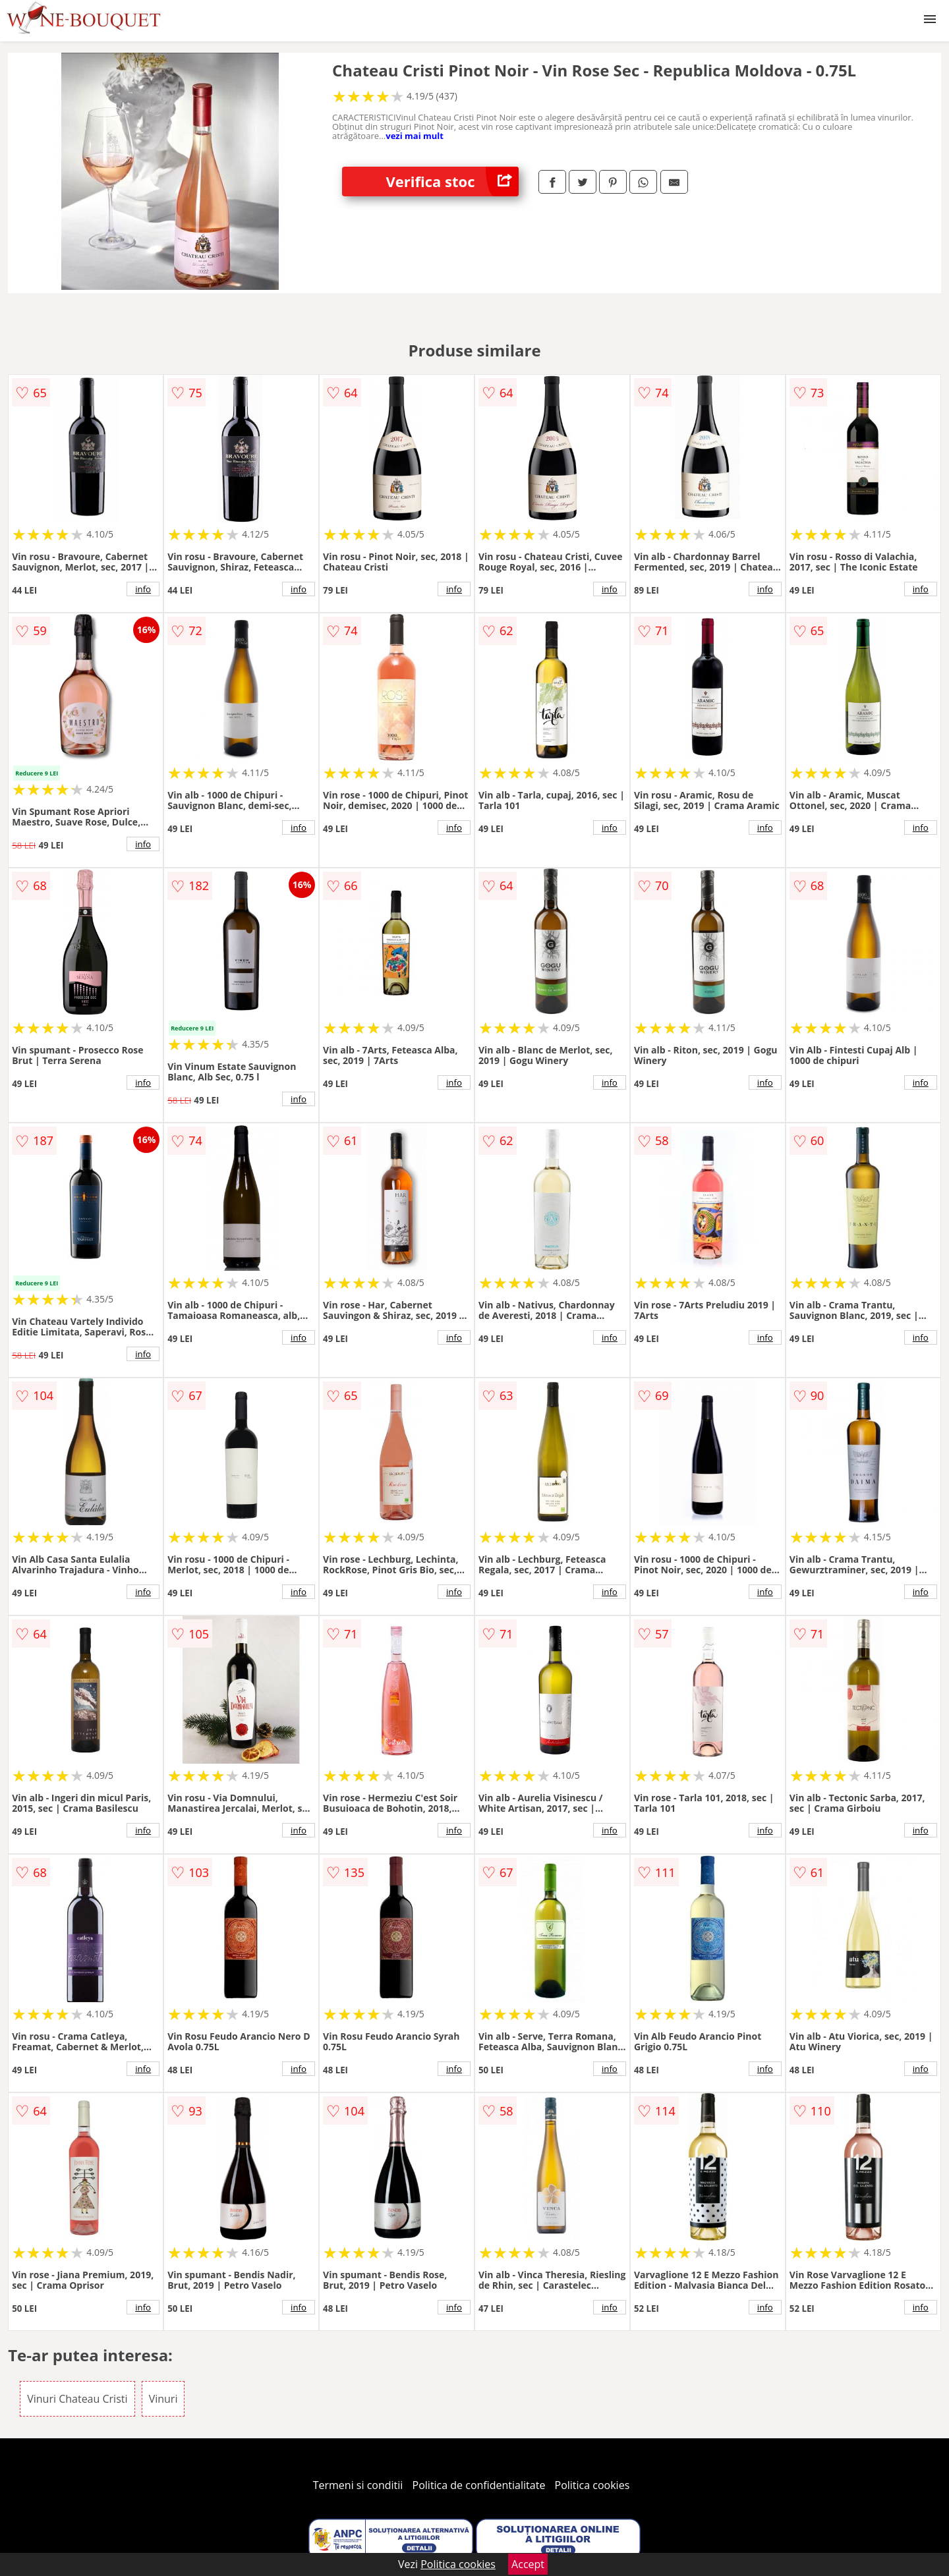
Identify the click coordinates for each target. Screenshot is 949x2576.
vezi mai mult (415, 136)
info (143, 589)
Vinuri (163, 2399)
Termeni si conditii (358, 2485)
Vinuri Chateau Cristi (77, 2399)
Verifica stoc (452, 181)
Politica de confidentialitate (479, 2485)
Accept (527, 2564)
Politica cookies (592, 2485)
